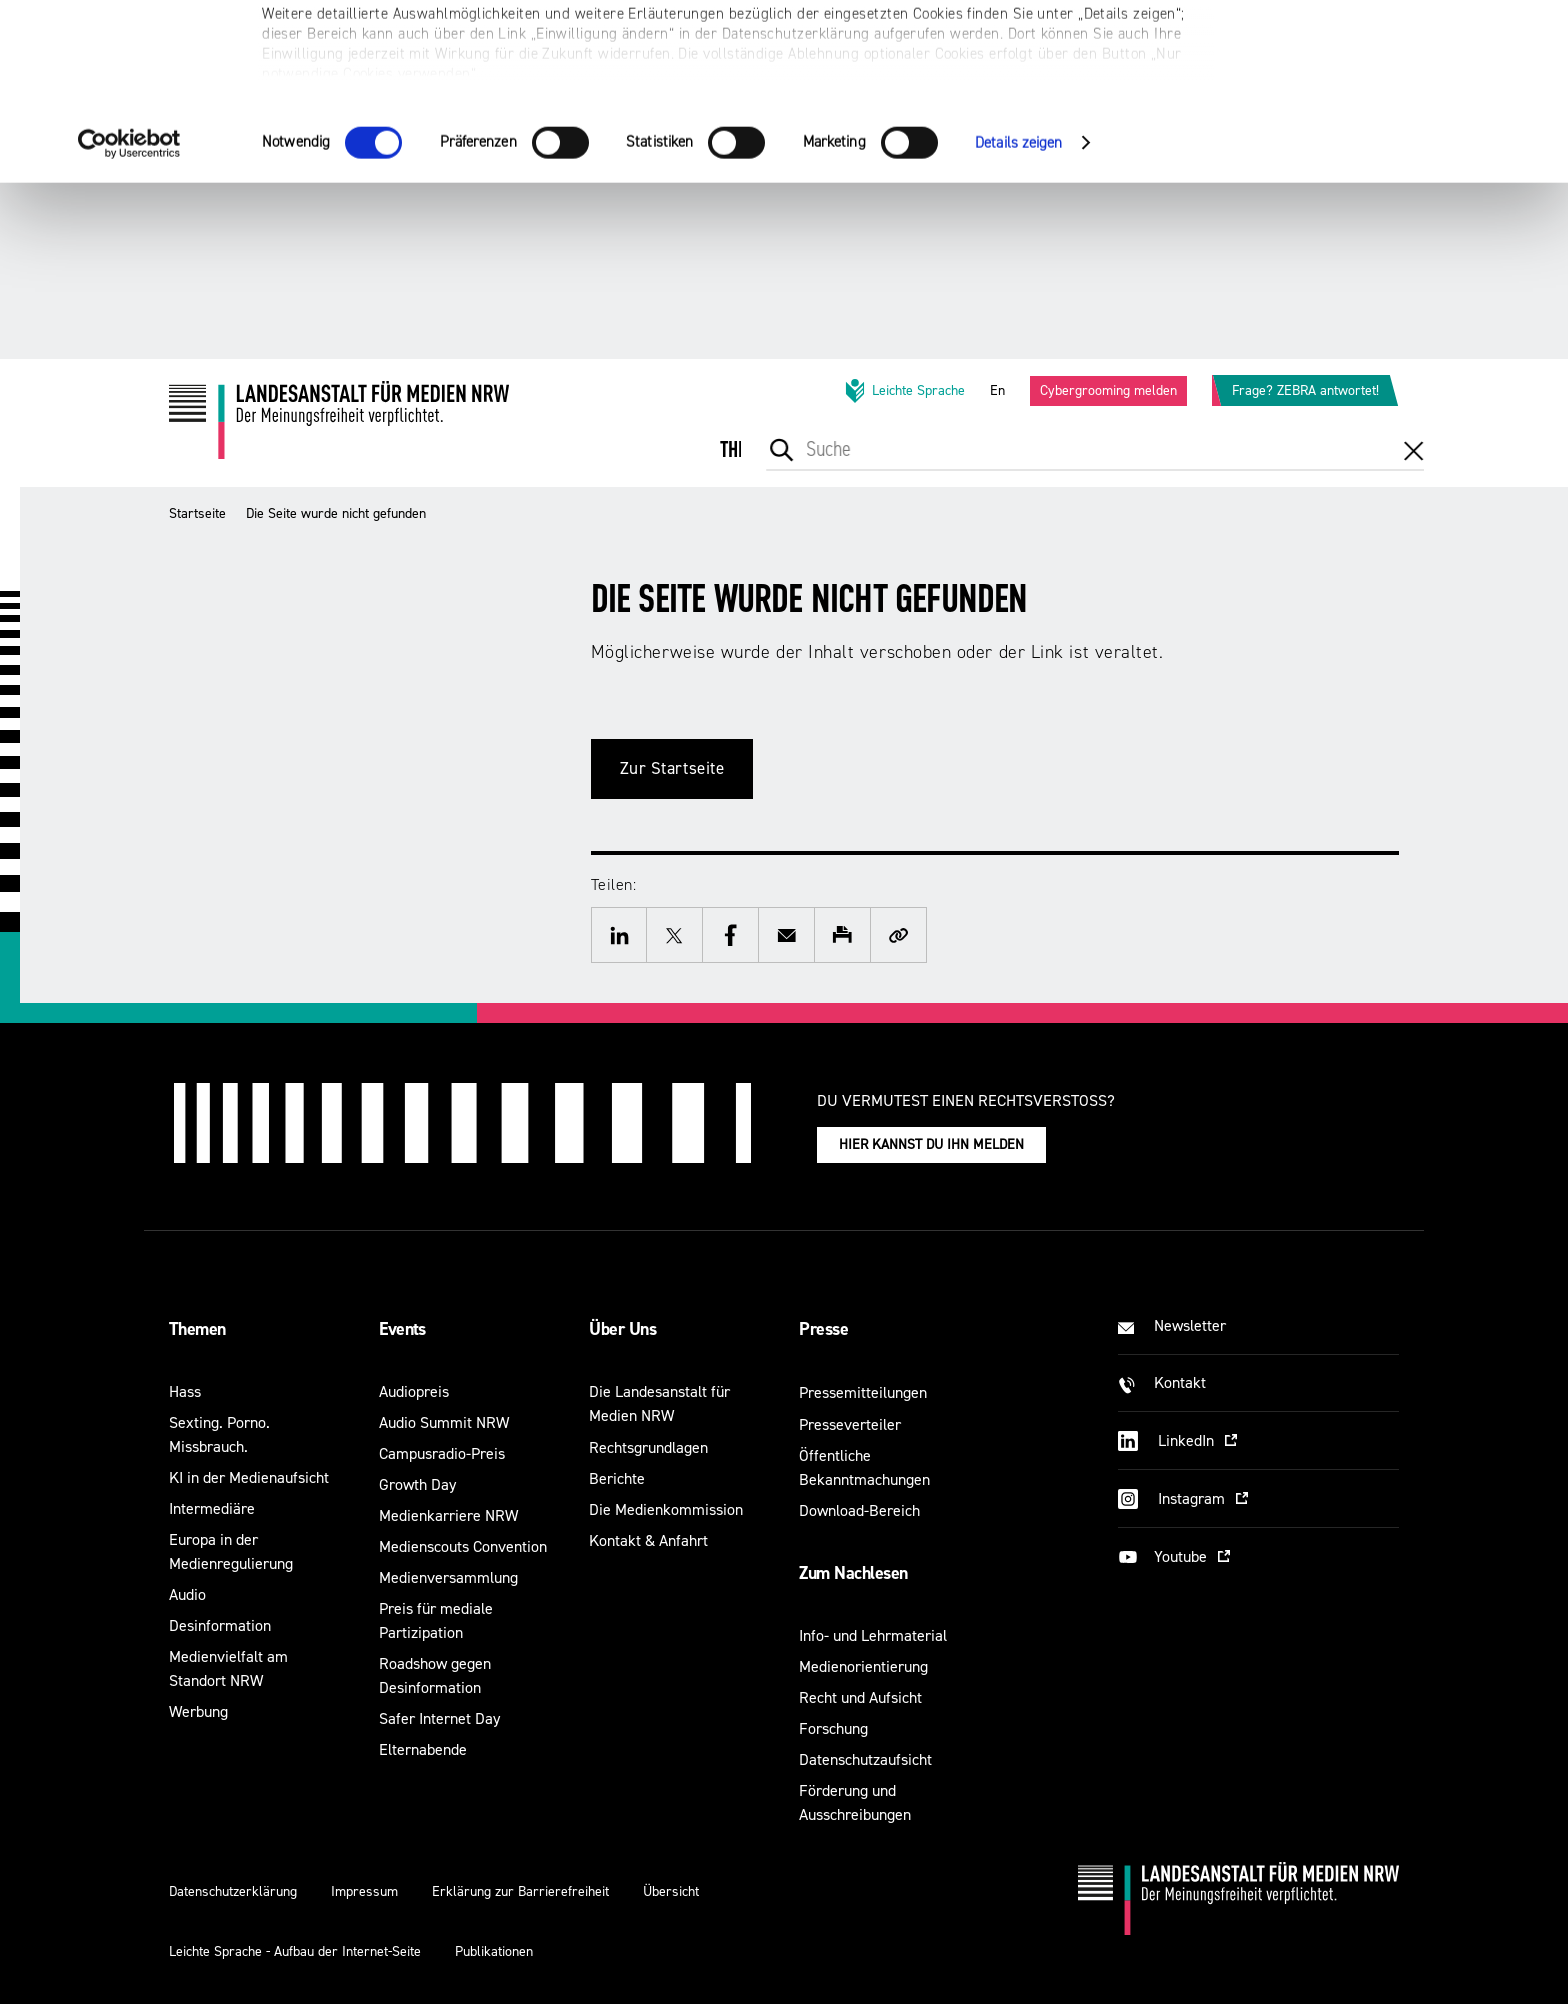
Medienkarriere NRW (448, 1515)
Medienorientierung (863, 1666)
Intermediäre (212, 1508)
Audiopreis (414, 1391)
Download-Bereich (859, 1510)
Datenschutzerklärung (233, 1891)
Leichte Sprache (904, 391)
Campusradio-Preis (442, 1453)
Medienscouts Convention (463, 1546)
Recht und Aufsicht (860, 1697)
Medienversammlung (448, 1577)
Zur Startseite (672, 768)
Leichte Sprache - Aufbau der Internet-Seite (295, 1951)
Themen (197, 1329)
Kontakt (1180, 1382)
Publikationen (494, 1951)
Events (402, 1329)
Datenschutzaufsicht (865, 1759)
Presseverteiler (850, 1424)
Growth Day (417, 1484)
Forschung (833, 1728)
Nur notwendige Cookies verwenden (1401, 111)
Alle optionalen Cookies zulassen (1401, 50)
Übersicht (671, 1891)
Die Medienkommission (666, 1509)
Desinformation (220, 1625)
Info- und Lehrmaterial (873, 1635)
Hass (185, 1391)
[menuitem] (749, 463)
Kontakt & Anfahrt (648, 1540)
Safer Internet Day (439, 1718)
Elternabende (423, 1749)
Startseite (197, 513)
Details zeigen (1018, 318)
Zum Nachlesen (853, 1573)
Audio (187, 1594)
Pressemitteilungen (863, 1392)
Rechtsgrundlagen (648, 1447)
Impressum (364, 1891)
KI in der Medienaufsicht (249, 1477)
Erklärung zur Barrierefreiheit (520, 1891)
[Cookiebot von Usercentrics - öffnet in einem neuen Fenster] (129, 319)
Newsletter (1190, 1325)
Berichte (617, 1478)
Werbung (198, 1711)
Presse (823, 1329)
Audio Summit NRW (444, 1422)
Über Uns (622, 1329)
